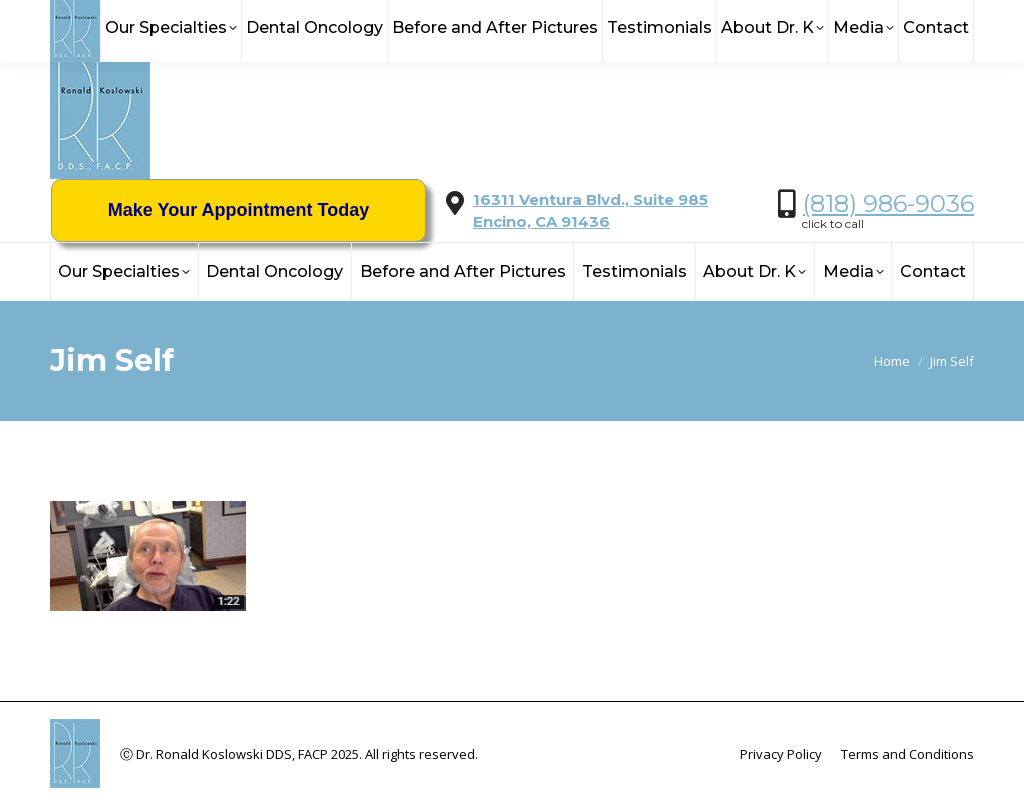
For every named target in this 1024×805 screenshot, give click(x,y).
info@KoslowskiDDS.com (246, 21)
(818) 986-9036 (888, 203)
